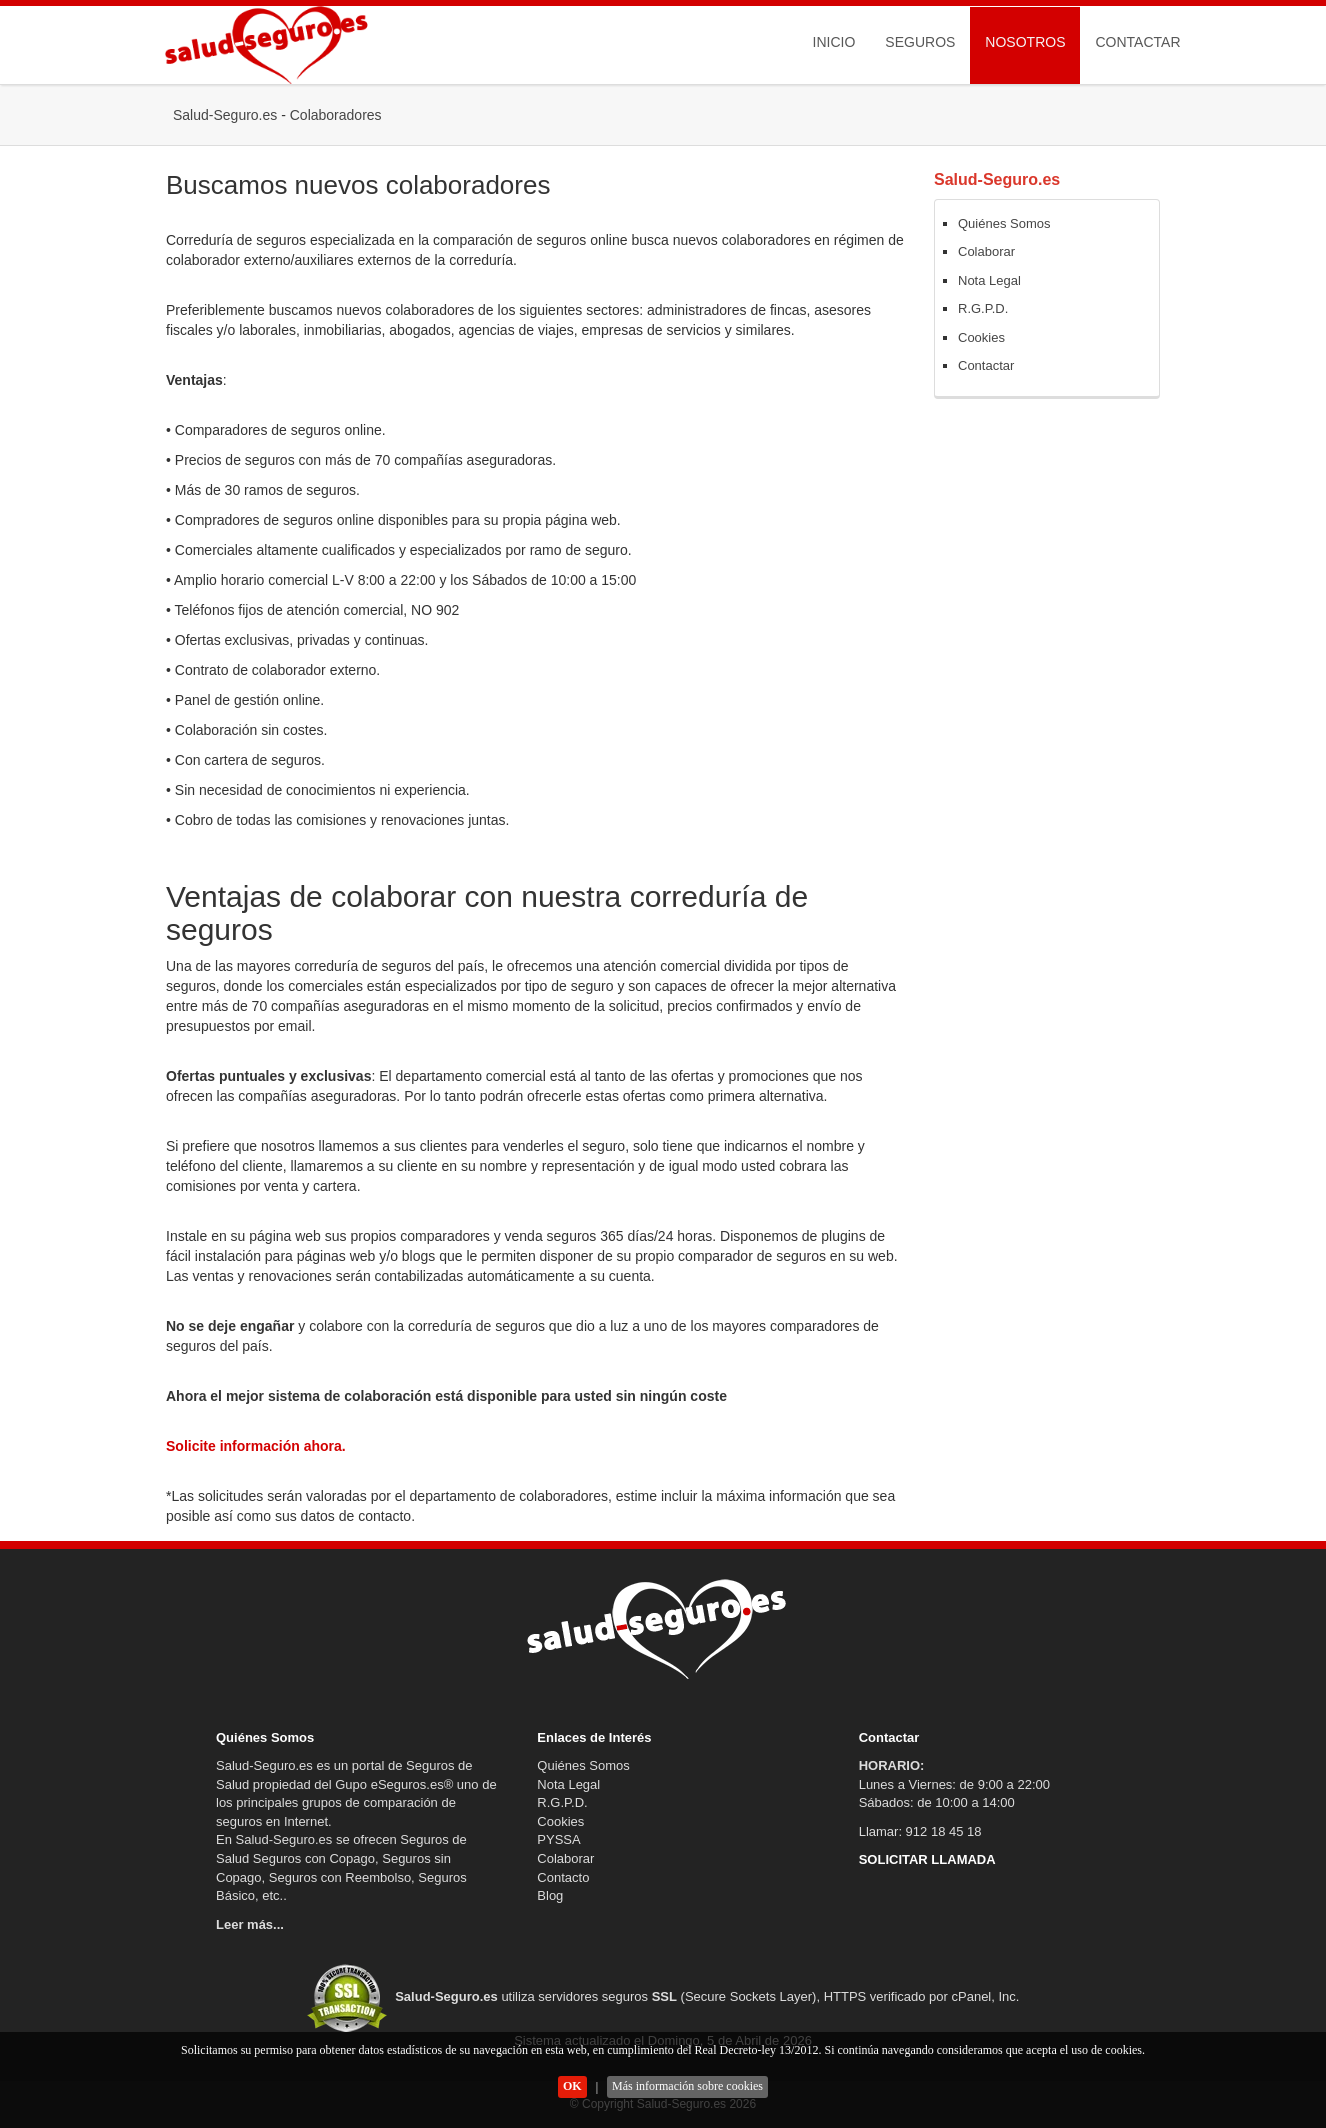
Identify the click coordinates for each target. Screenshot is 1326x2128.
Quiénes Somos (1004, 223)
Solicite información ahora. (256, 1446)
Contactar (1137, 42)
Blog (550, 1895)
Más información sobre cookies (687, 2086)
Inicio (834, 42)
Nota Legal (989, 280)
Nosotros (1025, 42)
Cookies (981, 337)
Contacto (563, 1877)
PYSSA (558, 1839)
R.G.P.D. (983, 308)
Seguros (920, 42)
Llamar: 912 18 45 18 (920, 1831)
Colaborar (986, 251)
